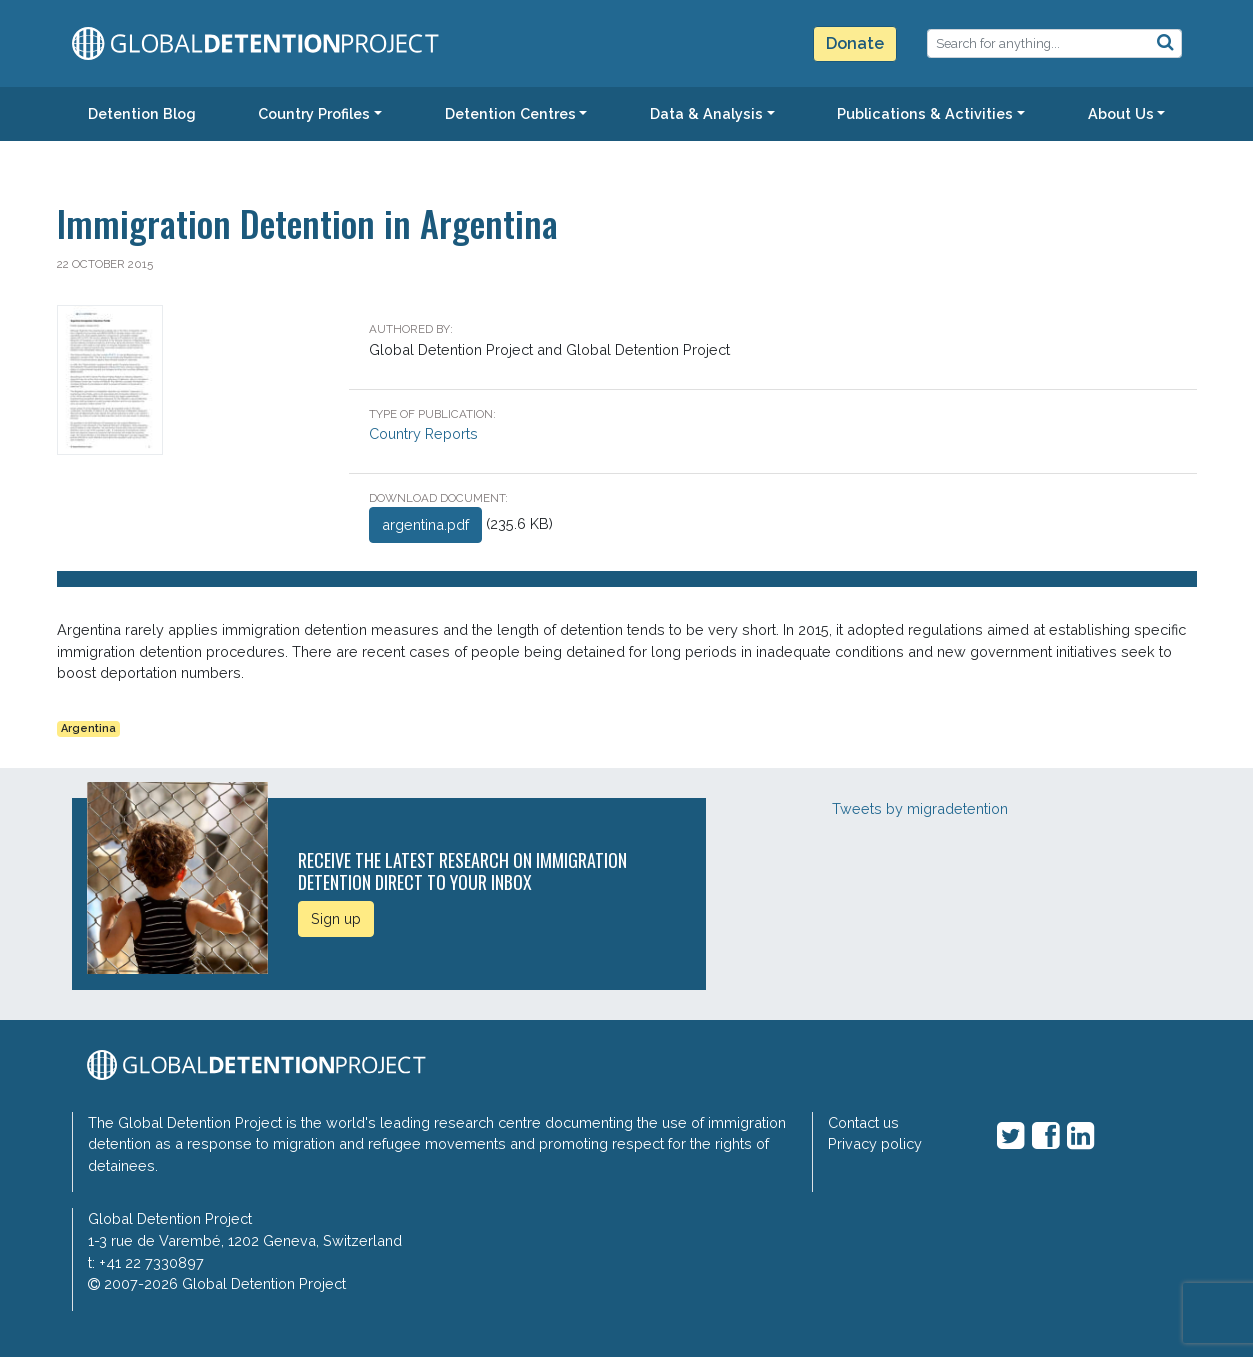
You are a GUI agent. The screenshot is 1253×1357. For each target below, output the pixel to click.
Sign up (336, 918)
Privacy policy (875, 1143)
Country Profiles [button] (314, 113)
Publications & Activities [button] (925, 113)
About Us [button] (1121, 113)
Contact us (863, 1122)
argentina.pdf (425, 524)
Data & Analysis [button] (706, 113)
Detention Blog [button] (142, 113)
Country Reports (423, 433)
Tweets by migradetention (920, 808)
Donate (855, 43)
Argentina (88, 728)
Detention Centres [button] (510, 113)
